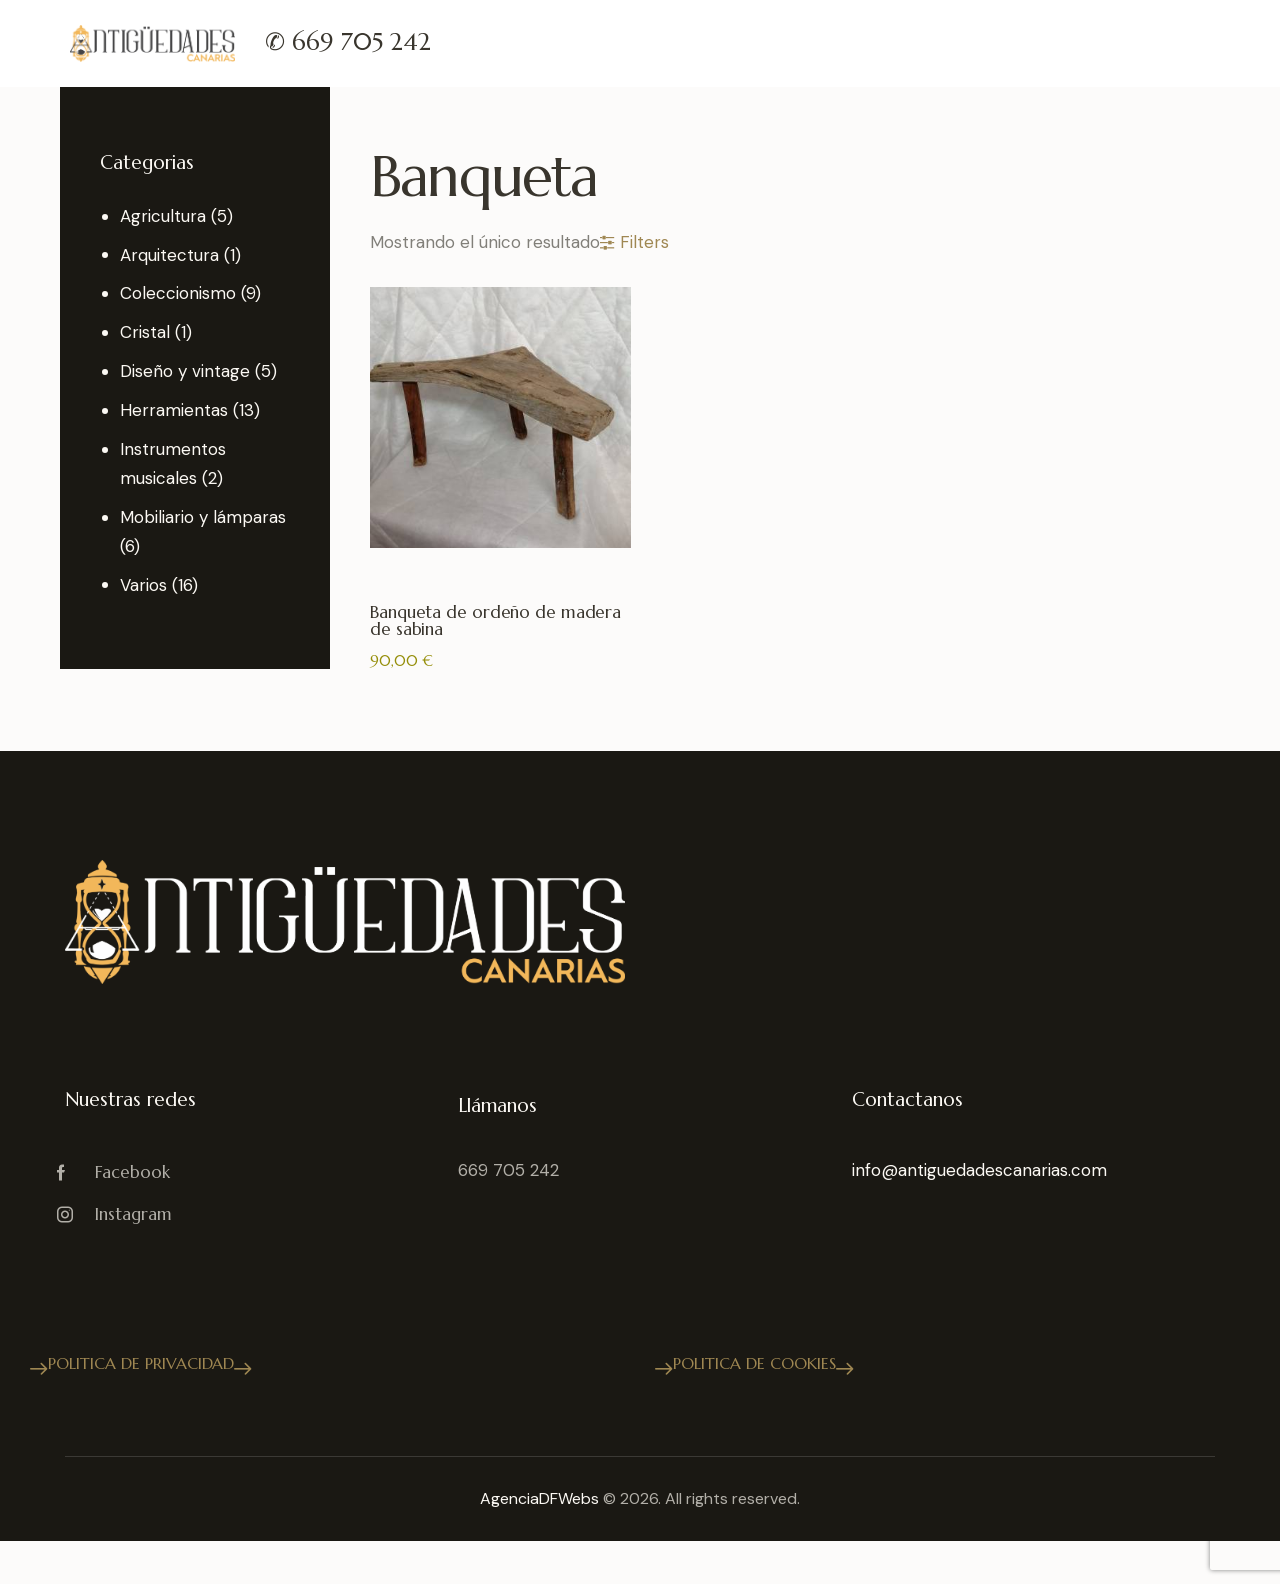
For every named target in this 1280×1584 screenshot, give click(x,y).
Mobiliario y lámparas (203, 517)
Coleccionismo (178, 293)
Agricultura (163, 216)
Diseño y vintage (185, 371)
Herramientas (174, 410)
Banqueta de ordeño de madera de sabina (495, 621)
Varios (143, 585)
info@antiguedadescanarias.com (979, 1170)
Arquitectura (169, 255)
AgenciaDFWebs (539, 1498)
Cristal (145, 332)
